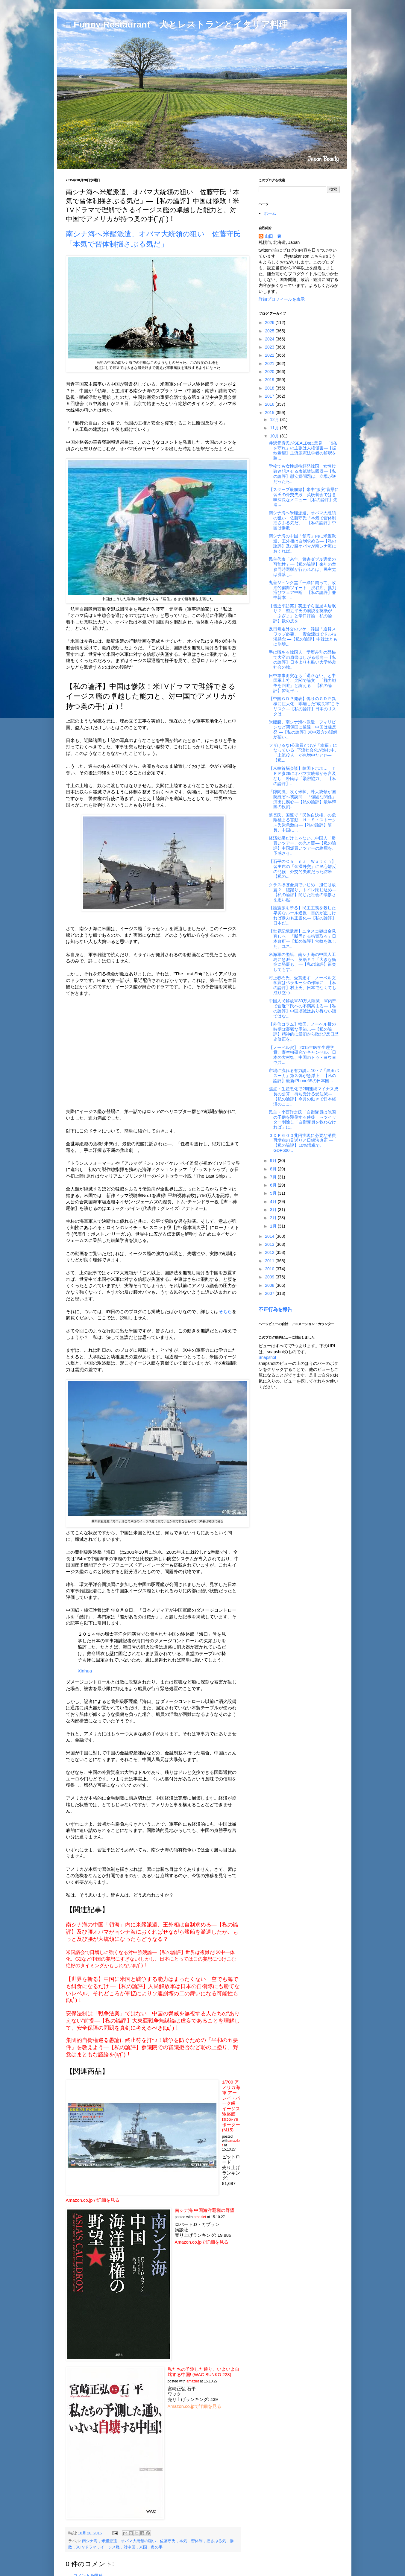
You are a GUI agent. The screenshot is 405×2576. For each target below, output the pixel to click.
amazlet (200, 2217)
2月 (274, 1217)
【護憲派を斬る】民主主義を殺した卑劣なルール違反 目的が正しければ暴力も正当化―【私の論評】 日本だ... (302, 915)
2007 (270, 1293)
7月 (274, 1177)
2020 (270, 371)
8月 (274, 1169)
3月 (274, 1209)
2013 (270, 1244)
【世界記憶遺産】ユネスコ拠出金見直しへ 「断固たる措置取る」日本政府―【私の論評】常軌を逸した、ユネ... (302, 938)
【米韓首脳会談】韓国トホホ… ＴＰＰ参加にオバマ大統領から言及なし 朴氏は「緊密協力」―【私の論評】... (302, 776)
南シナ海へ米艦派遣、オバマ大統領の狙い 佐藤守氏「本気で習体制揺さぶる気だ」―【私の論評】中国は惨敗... (302, 520)
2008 (270, 1285)
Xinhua (85, 1670)
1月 (274, 1226)
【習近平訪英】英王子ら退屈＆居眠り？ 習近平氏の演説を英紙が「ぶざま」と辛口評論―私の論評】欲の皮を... (302, 613)
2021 (270, 363)
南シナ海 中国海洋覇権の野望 (204, 2210)
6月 (274, 1185)
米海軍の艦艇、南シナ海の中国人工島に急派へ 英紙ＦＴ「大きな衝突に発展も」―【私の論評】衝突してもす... (302, 962)
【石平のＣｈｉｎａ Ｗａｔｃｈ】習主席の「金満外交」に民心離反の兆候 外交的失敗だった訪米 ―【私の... (303, 869)
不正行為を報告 (275, 1309)
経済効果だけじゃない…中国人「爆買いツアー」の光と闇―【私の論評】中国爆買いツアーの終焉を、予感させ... (302, 845)
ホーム (270, 213)
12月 (275, 419)
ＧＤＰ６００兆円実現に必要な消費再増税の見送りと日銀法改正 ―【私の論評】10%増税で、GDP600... (302, 1143)
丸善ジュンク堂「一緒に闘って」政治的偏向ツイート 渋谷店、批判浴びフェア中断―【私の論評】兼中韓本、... (302, 590)
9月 (274, 1160)
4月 (274, 1201)
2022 (270, 355)
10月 (275, 436)
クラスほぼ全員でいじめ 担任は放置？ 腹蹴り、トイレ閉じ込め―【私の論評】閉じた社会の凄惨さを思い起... (302, 892)
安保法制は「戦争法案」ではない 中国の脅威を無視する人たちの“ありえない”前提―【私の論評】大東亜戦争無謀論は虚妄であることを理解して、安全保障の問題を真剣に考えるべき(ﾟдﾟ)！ (153, 2021)
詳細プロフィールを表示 (282, 299)
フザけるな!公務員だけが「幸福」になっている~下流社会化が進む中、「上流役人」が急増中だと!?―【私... (304, 753)
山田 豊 (273, 236)
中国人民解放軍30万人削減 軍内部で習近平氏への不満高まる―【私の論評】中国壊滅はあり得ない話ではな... (302, 1008)
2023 (270, 347)
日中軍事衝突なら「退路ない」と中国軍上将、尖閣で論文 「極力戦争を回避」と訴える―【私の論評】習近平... (302, 683)
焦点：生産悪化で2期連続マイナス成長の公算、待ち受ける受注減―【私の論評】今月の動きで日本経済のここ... (303, 1096)
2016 (270, 404)
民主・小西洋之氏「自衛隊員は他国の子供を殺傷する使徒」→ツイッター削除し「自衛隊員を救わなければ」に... (302, 1119)
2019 (270, 379)
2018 (270, 388)
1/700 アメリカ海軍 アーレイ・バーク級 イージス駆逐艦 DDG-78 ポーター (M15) (231, 2106)
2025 (270, 331)
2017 (270, 396)
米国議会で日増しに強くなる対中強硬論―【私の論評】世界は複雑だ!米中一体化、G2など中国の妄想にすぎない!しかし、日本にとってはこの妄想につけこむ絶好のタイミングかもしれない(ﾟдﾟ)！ (151, 1959)
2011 (270, 1260)
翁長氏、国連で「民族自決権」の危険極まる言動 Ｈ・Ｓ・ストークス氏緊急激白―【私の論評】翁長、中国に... (302, 822)
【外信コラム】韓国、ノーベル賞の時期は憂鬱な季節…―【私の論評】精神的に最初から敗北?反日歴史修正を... (304, 1031)
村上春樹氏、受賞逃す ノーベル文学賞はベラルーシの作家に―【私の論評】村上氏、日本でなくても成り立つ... (302, 985)
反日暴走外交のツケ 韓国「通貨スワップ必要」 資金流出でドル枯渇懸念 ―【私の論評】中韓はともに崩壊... (303, 636)
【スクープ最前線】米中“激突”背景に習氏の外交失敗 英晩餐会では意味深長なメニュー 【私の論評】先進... (304, 497)
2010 (270, 1268)
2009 (270, 1277)
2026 (270, 322)
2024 (270, 339)
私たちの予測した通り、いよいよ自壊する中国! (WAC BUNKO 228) (203, 2372)
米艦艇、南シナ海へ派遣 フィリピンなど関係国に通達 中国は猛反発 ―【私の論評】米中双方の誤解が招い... (303, 729)
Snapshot (267, 1357)
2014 (270, 1236)
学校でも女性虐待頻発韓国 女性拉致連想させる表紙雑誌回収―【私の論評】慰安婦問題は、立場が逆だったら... (302, 473)
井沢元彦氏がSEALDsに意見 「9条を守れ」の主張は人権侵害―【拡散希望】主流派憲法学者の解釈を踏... (303, 450)
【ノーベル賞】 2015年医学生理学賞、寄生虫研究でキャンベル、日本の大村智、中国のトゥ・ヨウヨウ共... (302, 1055)
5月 (274, 1193)
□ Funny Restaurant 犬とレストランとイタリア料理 (177, 24)
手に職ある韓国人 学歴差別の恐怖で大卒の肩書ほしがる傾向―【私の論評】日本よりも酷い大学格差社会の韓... (302, 660)
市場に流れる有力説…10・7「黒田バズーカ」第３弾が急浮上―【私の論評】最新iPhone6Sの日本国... (304, 1075)
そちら (225, 1311)
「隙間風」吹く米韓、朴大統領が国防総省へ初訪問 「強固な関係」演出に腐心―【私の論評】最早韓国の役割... (302, 799)
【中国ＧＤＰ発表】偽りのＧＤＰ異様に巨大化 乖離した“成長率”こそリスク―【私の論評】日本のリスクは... (304, 706)
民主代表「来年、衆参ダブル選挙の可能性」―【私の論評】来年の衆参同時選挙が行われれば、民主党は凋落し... (302, 567)
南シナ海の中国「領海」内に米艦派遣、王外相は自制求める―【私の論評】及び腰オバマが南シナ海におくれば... (302, 543)
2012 (270, 1252)
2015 (270, 412)
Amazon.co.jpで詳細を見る (93, 2200)
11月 (275, 427)
